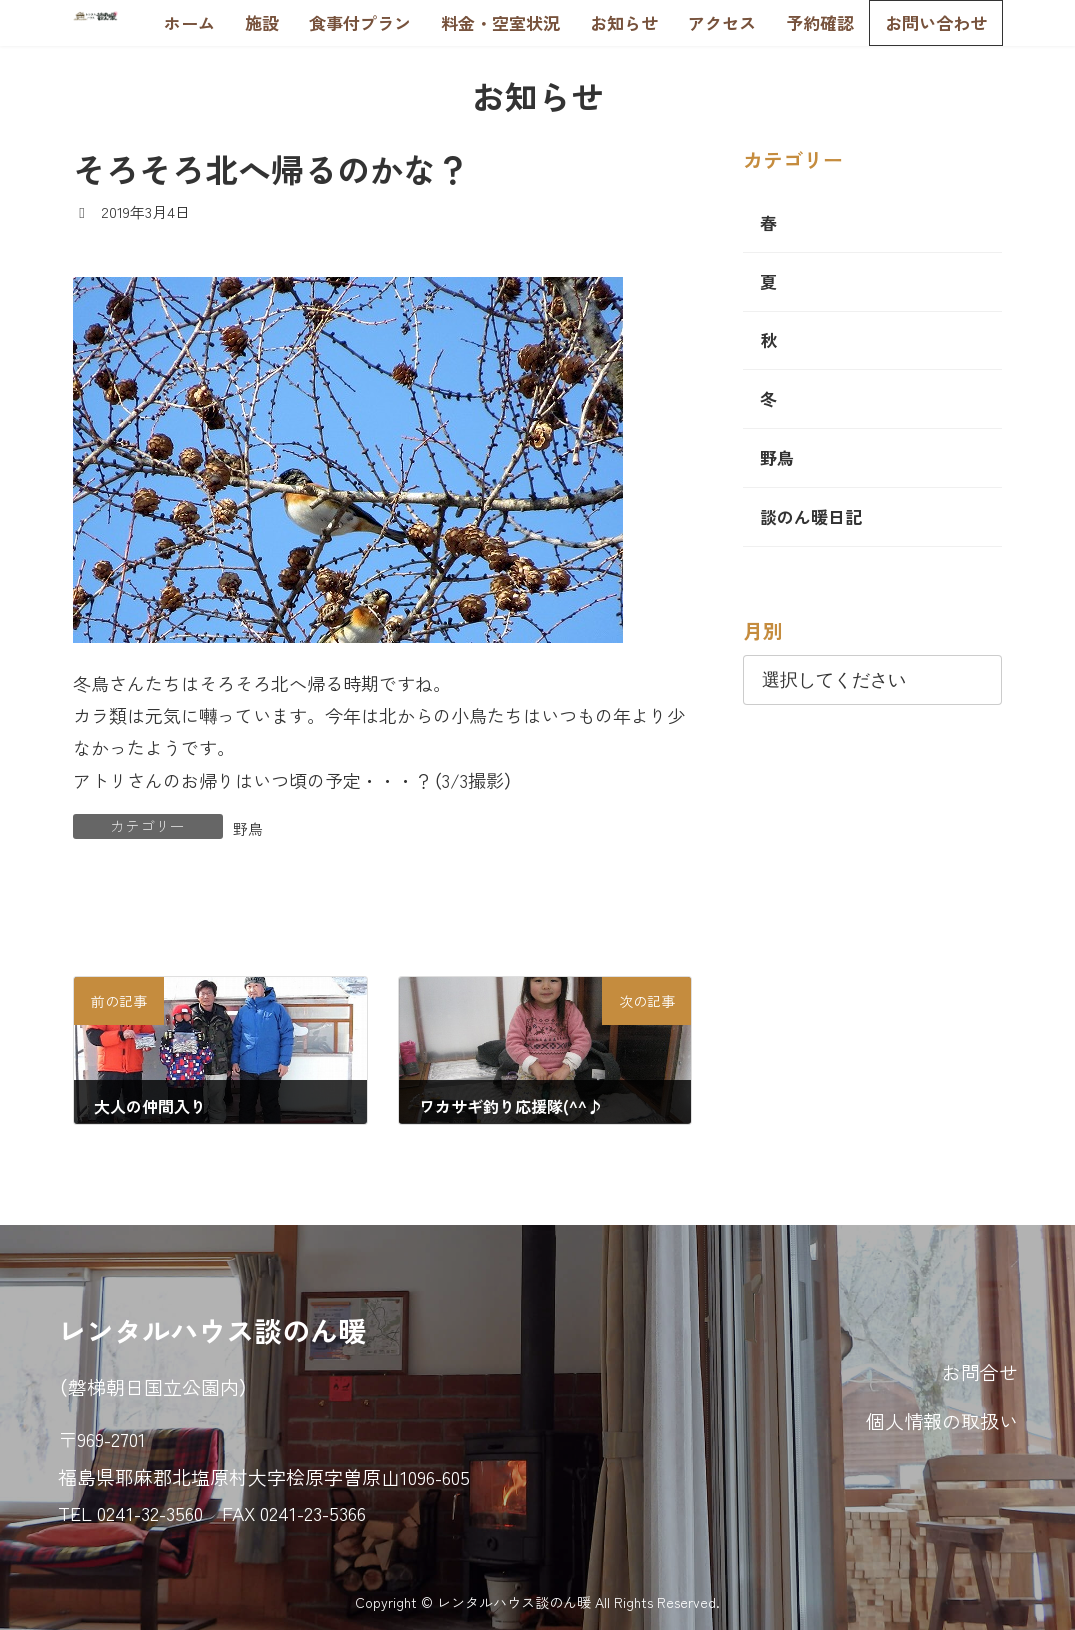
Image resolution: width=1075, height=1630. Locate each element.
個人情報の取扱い (942, 1421)
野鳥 (248, 828)
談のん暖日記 (811, 516)
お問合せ (980, 1371)
